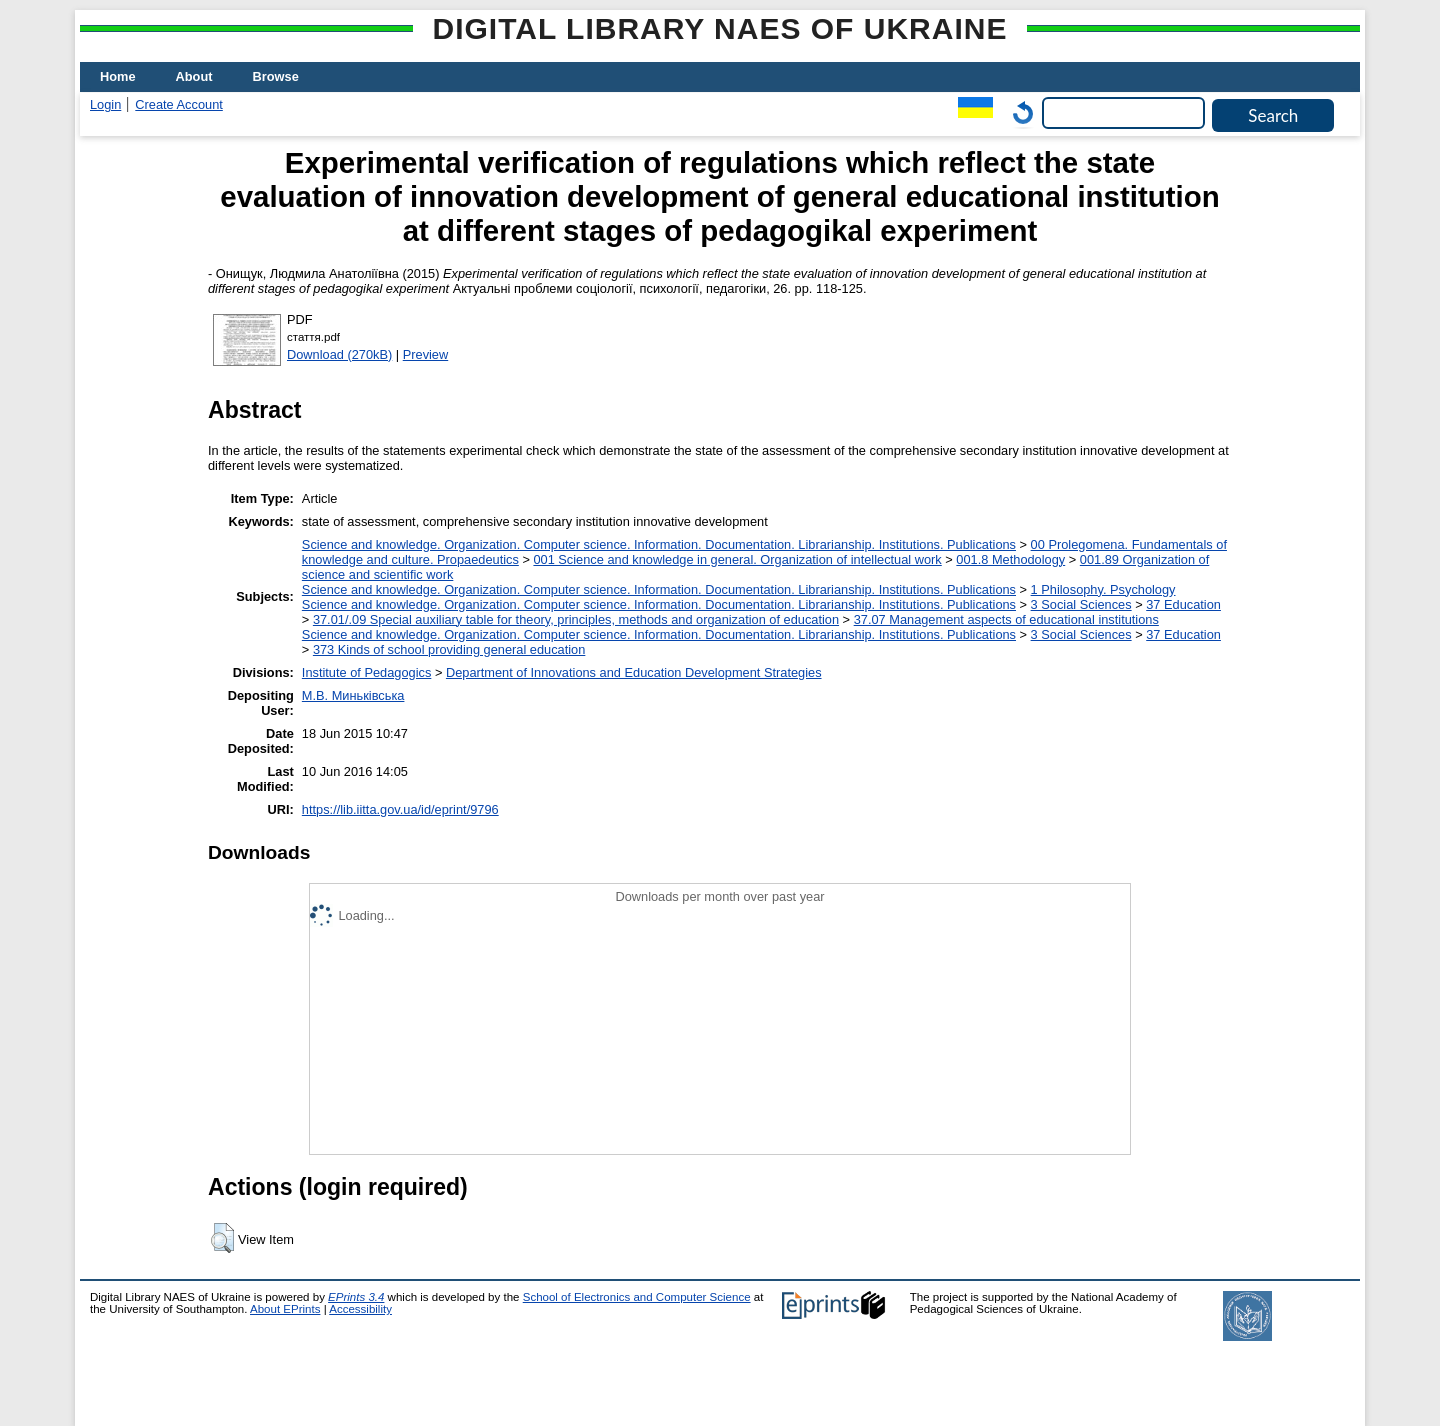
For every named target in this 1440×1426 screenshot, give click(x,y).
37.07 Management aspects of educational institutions (1006, 619)
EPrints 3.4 (356, 1297)
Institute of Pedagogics (366, 672)
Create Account (179, 104)
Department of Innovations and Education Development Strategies (634, 672)
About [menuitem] (194, 76)
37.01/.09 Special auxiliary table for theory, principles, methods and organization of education (576, 619)
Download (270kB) (339, 354)
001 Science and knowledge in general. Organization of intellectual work (737, 559)
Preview (426, 354)
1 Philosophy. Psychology (1103, 589)
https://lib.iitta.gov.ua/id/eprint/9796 (400, 809)
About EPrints (285, 1309)
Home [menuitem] (118, 76)
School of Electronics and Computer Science (637, 1297)
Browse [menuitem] (276, 76)
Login (105, 104)
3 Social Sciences (1081, 604)
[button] (222, 1238)
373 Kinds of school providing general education (449, 649)
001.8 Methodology (1010, 559)
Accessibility (360, 1309)
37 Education (1183, 604)
